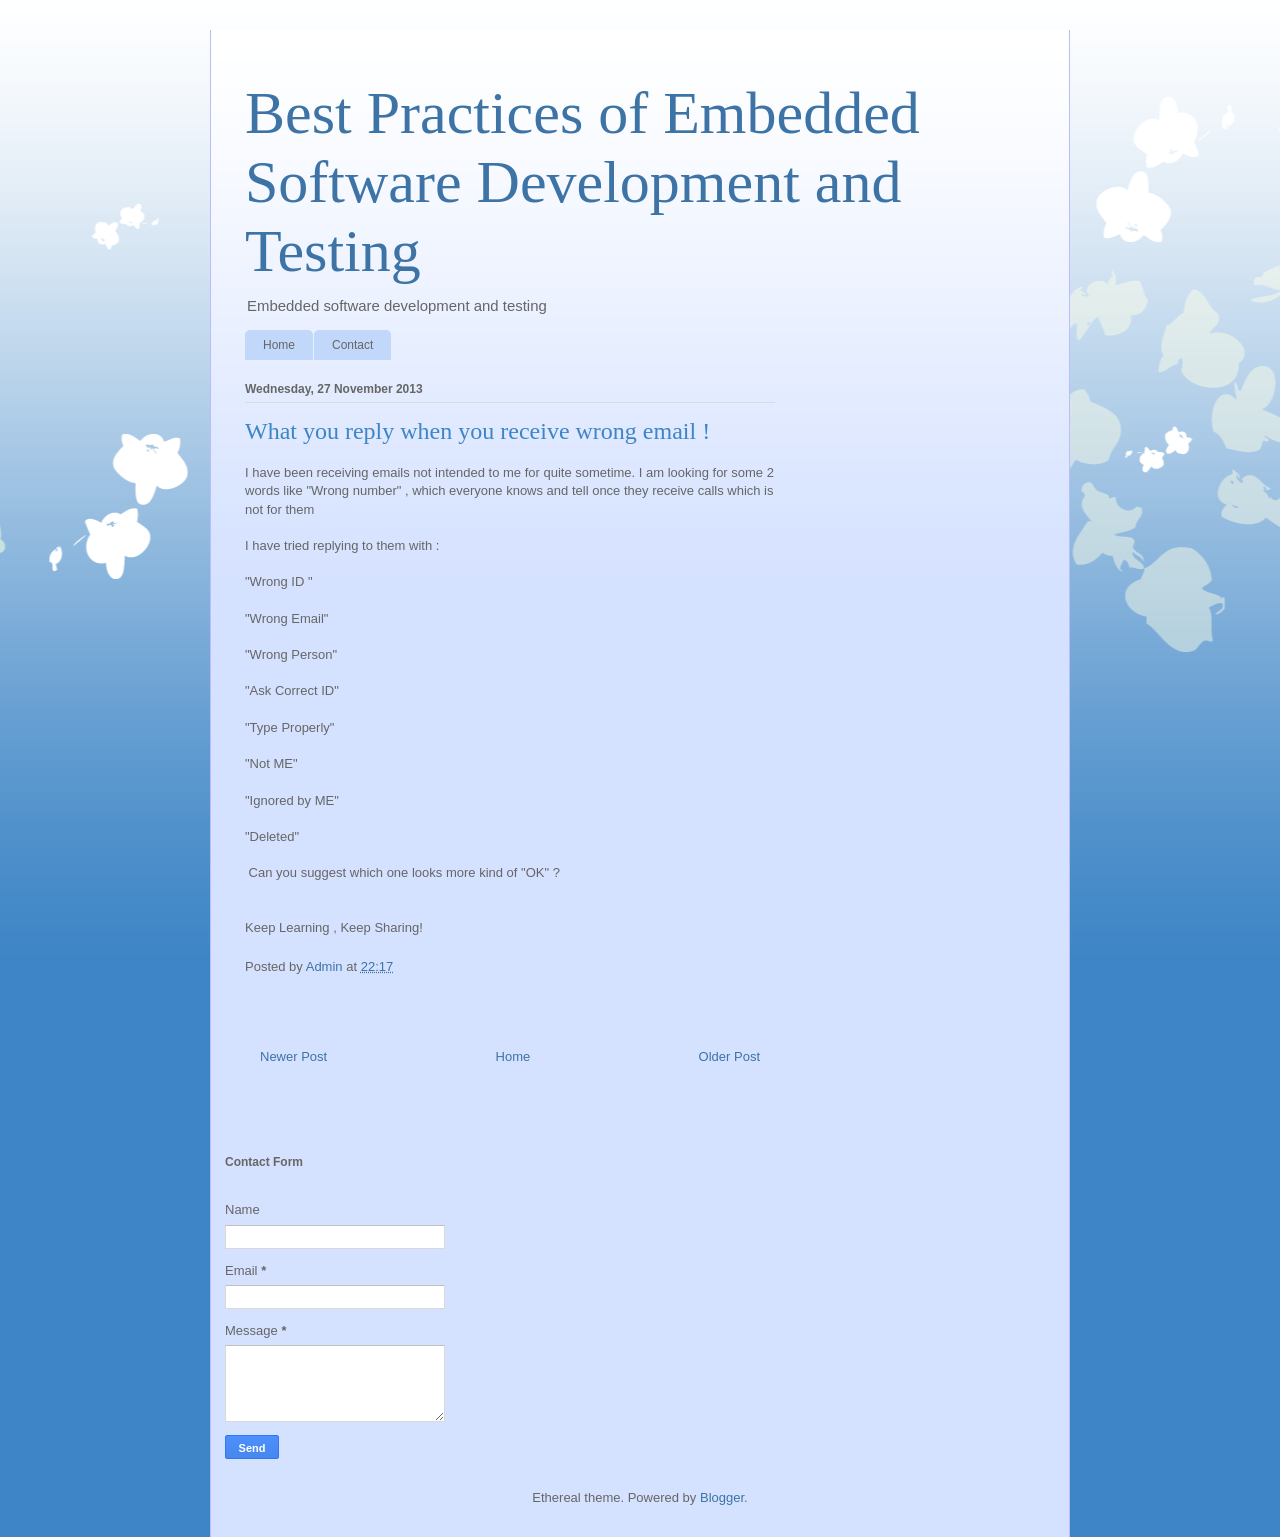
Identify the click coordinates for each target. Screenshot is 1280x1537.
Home (279, 345)
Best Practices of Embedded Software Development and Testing (582, 182)
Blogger (722, 1497)
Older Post (729, 1056)
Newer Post (293, 1056)
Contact (352, 345)
